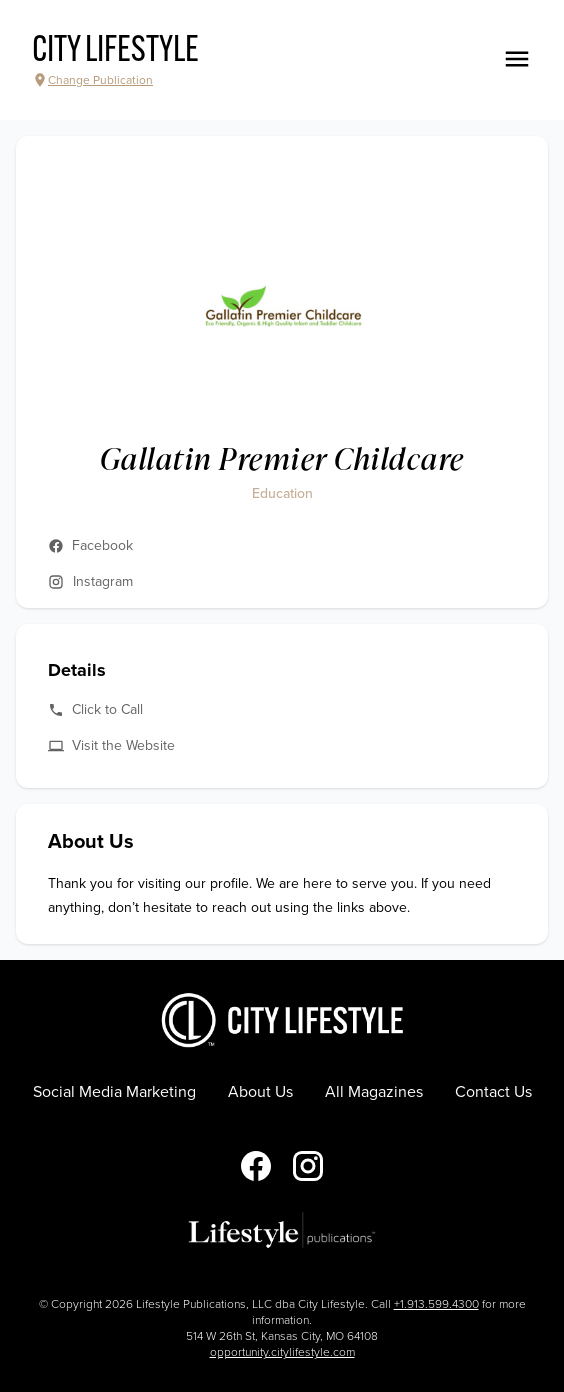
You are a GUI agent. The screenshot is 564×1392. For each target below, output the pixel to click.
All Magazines (374, 1092)
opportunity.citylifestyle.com (282, 1352)
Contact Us (493, 1092)
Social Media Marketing (114, 1092)
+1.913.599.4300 (436, 1304)
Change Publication (92, 80)
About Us (260, 1092)
